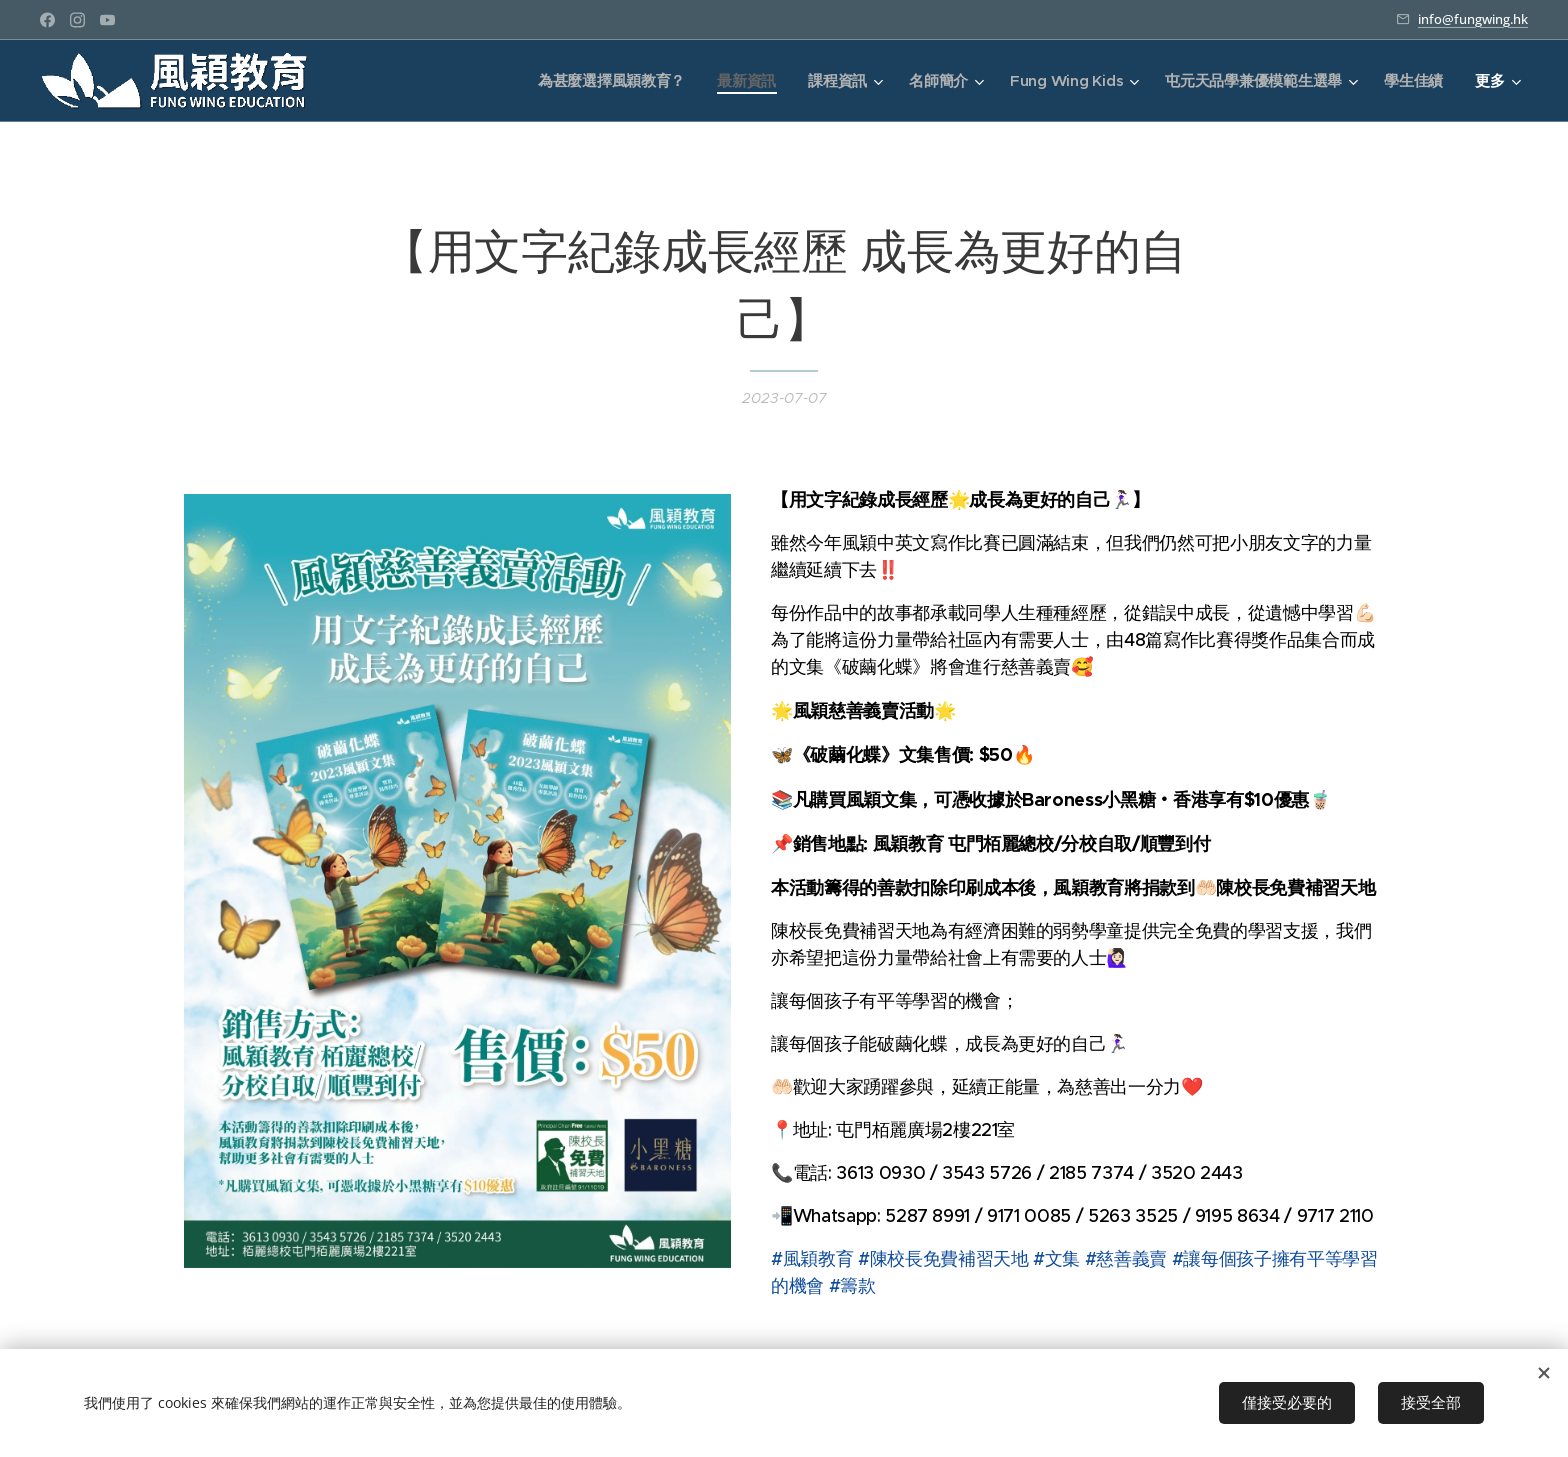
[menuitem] (604, 81)
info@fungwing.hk (1473, 19)
